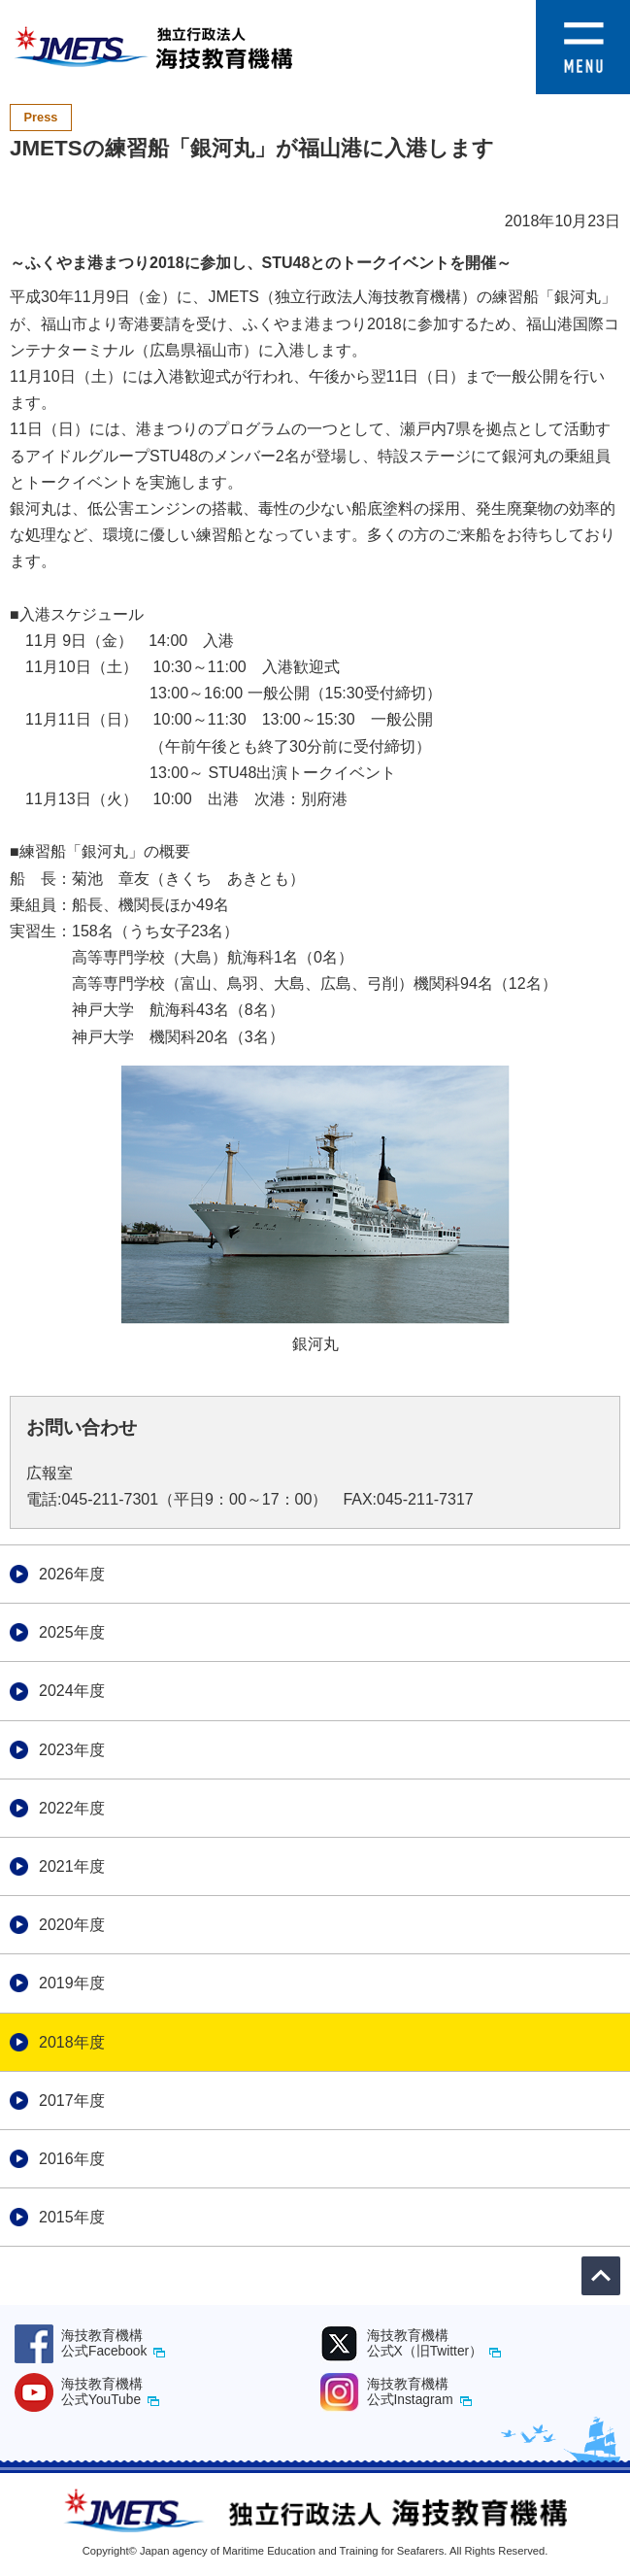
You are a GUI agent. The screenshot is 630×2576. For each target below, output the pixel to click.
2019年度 (72, 1983)
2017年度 (72, 2100)
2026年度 (72, 1574)
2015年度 (72, 2217)
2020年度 (72, 1924)
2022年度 (72, 1808)
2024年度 (72, 1690)
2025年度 (72, 1632)
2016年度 (72, 2159)
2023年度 (72, 1750)
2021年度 (72, 1866)
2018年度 (72, 2042)
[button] (583, 13)
